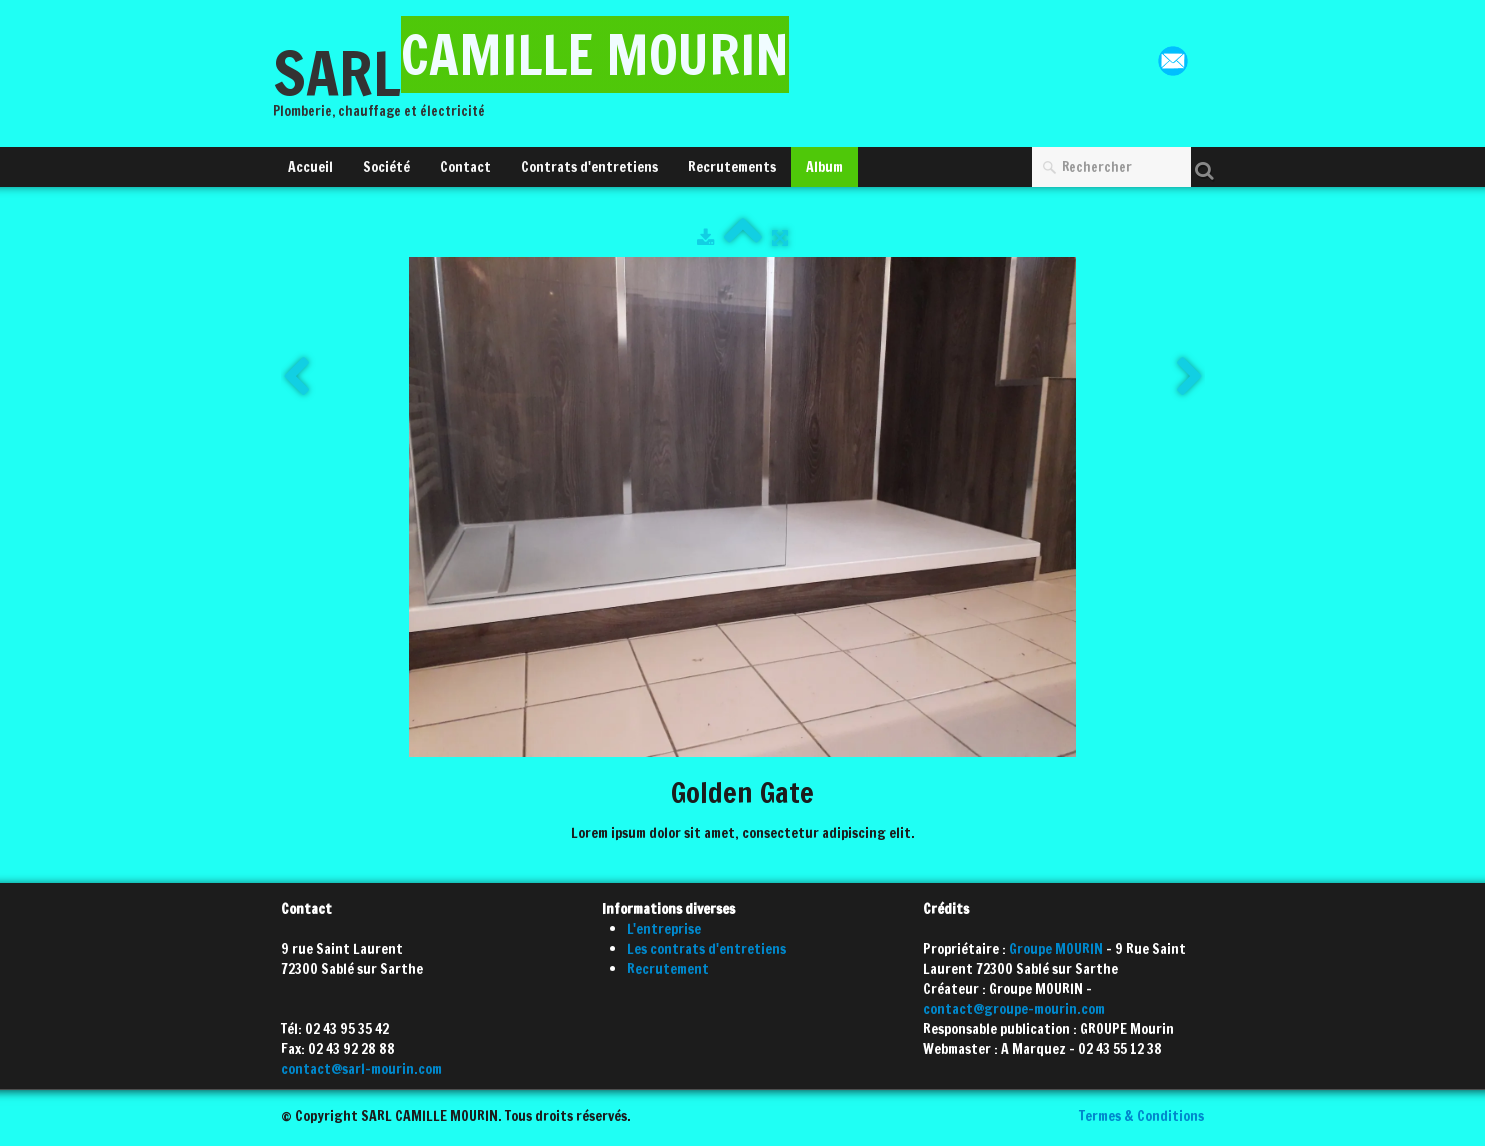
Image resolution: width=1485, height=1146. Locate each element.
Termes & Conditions (1141, 1116)
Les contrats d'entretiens (706, 949)
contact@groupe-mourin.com (1014, 1009)
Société (386, 167)
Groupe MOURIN (1056, 949)
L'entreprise (664, 929)
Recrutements (732, 167)
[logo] (538, 83)
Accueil (310, 167)
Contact (465, 167)
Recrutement (668, 969)
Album (824, 167)
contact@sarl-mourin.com (361, 1069)
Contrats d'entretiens (589, 167)
